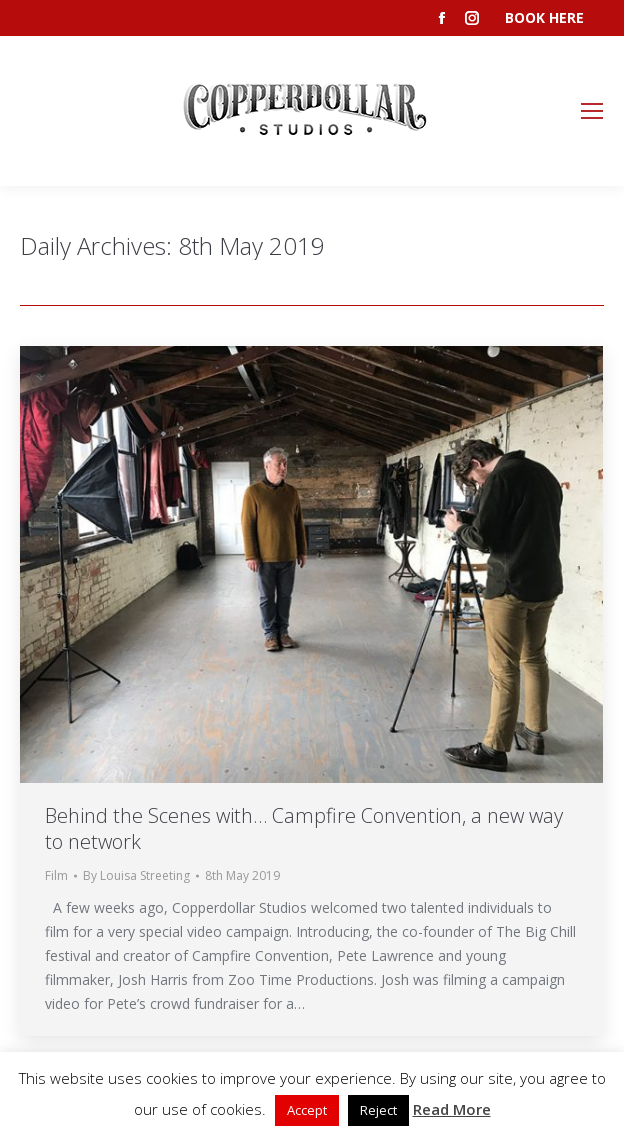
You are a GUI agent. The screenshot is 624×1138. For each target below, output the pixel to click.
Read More (452, 1109)
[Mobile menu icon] (592, 111)
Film (56, 875)
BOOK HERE (544, 17)
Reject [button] (378, 1110)
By (136, 875)
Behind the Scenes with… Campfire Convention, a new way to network (304, 828)
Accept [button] (307, 1110)
